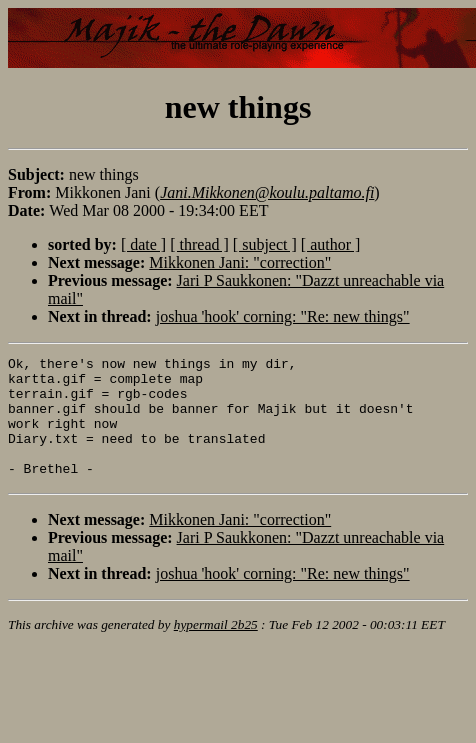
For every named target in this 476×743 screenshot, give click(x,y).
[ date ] (143, 244)
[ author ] (331, 244)
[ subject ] (265, 244)
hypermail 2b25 (216, 648)
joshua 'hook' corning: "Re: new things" (283, 316)
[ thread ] (199, 244)
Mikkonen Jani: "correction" (240, 262)
